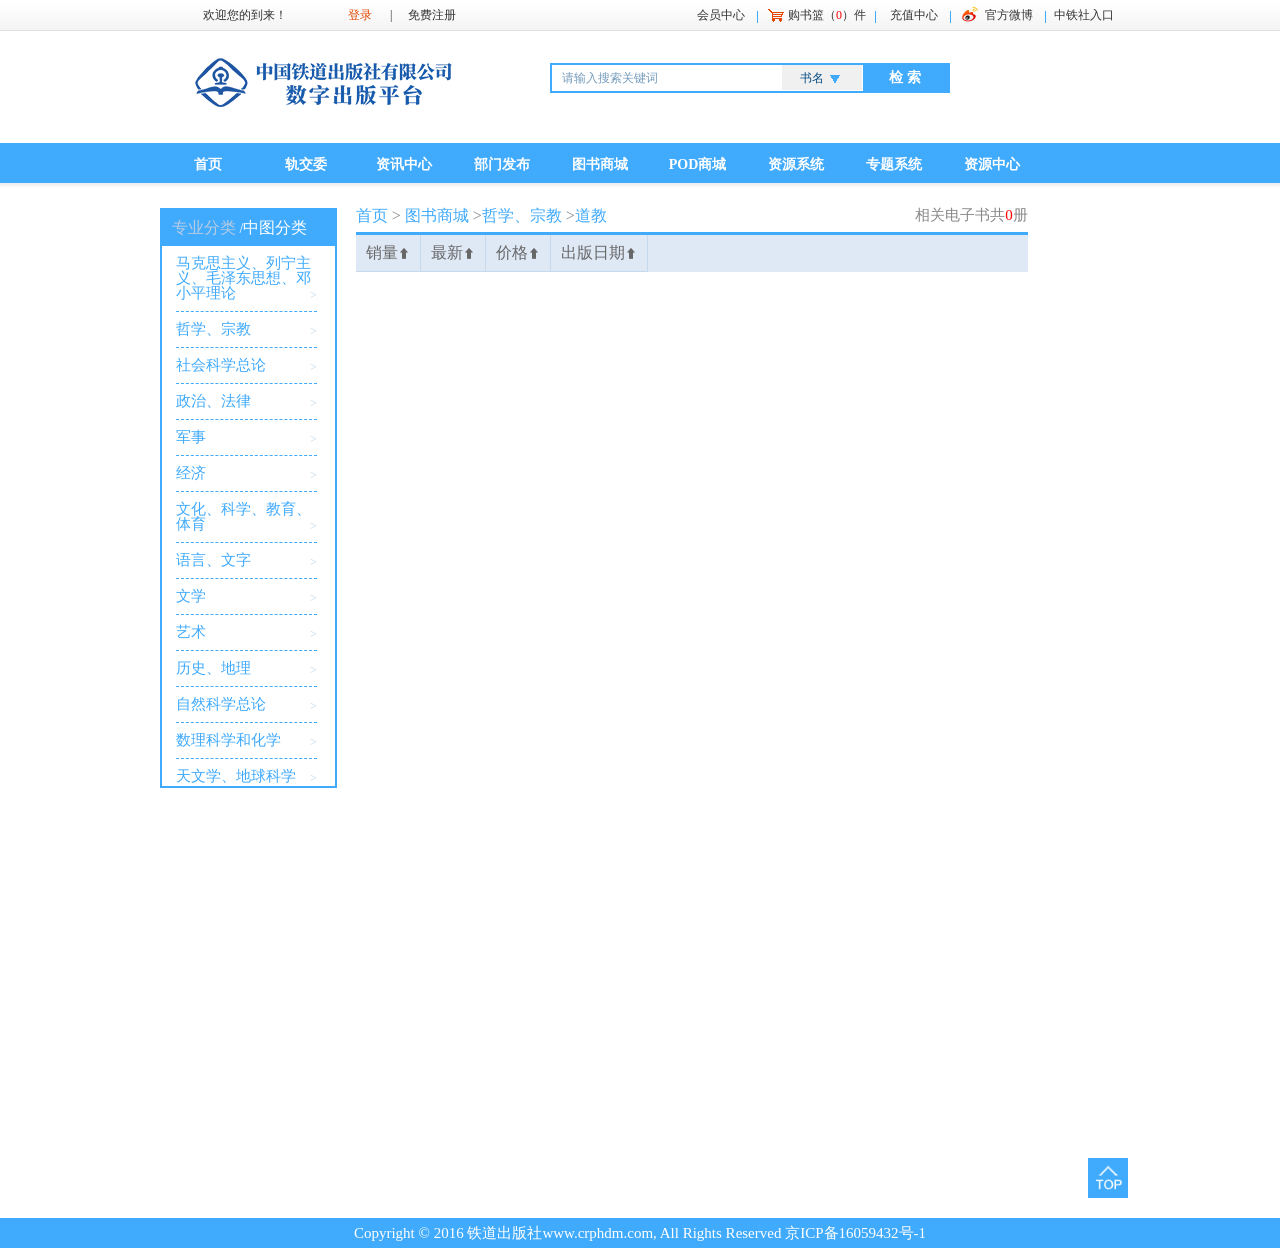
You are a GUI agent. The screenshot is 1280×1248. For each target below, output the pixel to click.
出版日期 (599, 252)
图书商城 (600, 164)
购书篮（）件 (827, 15)
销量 (388, 252)
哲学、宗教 (522, 215)
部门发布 (502, 164)
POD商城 (698, 164)
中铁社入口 (1084, 15)
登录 (360, 15)
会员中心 (721, 15)
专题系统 (894, 164)
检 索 (905, 77)
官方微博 (1009, 15)
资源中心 (992, 164)
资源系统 (796, 164)
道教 (591, 215)
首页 (208, 164)
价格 (518, 252)
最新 (453, 252)
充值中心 (914, 15)
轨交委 (306, 164)
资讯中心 (404, 164)
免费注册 (432, 15)
